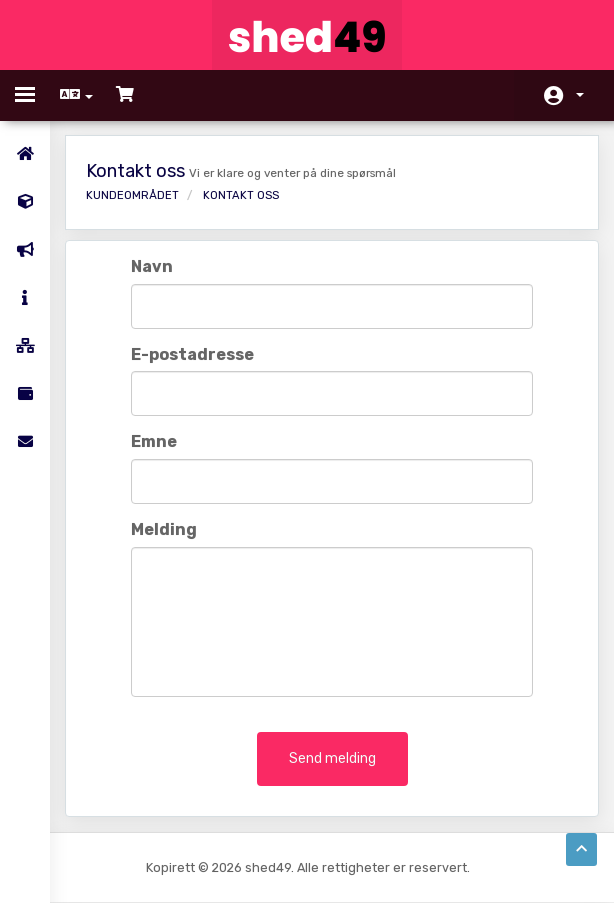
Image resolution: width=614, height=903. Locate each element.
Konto (580, 95)
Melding (164, 529)
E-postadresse (192, 354)
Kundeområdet (132, 195)
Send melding (332, 758)
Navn (152, 266)
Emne (154, 441)
